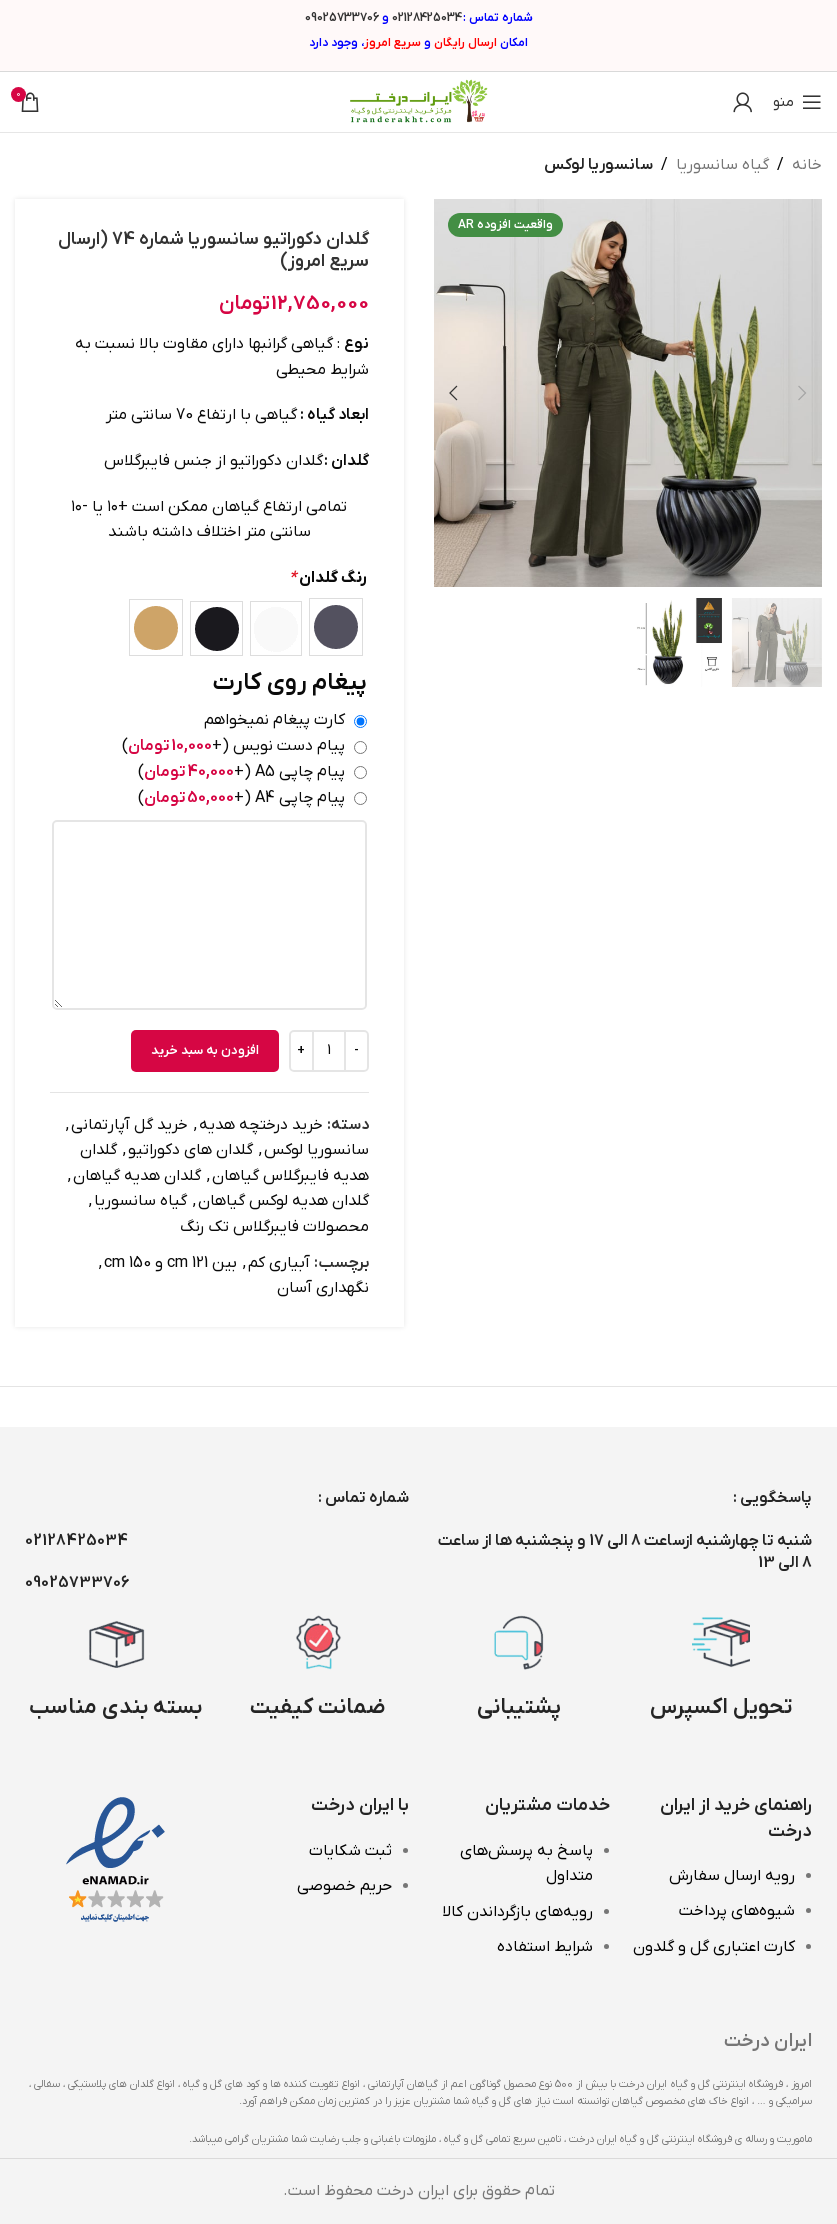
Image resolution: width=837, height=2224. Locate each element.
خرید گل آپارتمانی (129, 1124)
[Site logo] (419, 101)
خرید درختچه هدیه (261, 1124)
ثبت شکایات (350, 1851)
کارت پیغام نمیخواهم (274, 720)
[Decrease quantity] (356, 1050)
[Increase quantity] (301, 1050)
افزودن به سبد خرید (205, 1049)
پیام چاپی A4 (241, 797)
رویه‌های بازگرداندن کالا (517, 1912)
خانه (807, 165)
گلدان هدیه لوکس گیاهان (283, 1201)
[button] (802, 393)
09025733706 (342, 18)
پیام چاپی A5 (241, 772)
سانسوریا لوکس (598, 165)
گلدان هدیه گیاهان (137, 1175)
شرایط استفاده (545, 1947)
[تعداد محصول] (329, 1050)
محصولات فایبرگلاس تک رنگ (274, 1227)
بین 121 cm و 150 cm (170, 1262)
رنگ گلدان (328, 577)
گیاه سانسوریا (722, 165)
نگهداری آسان (323, 1288)
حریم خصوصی (344, 1886)
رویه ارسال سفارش (732, 1876)
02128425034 (427, 18)
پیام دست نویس (233, 746)
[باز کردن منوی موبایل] (797, 102)
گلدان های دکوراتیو (190, 1150)
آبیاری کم (279, 1262)
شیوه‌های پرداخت (737, 1911)
